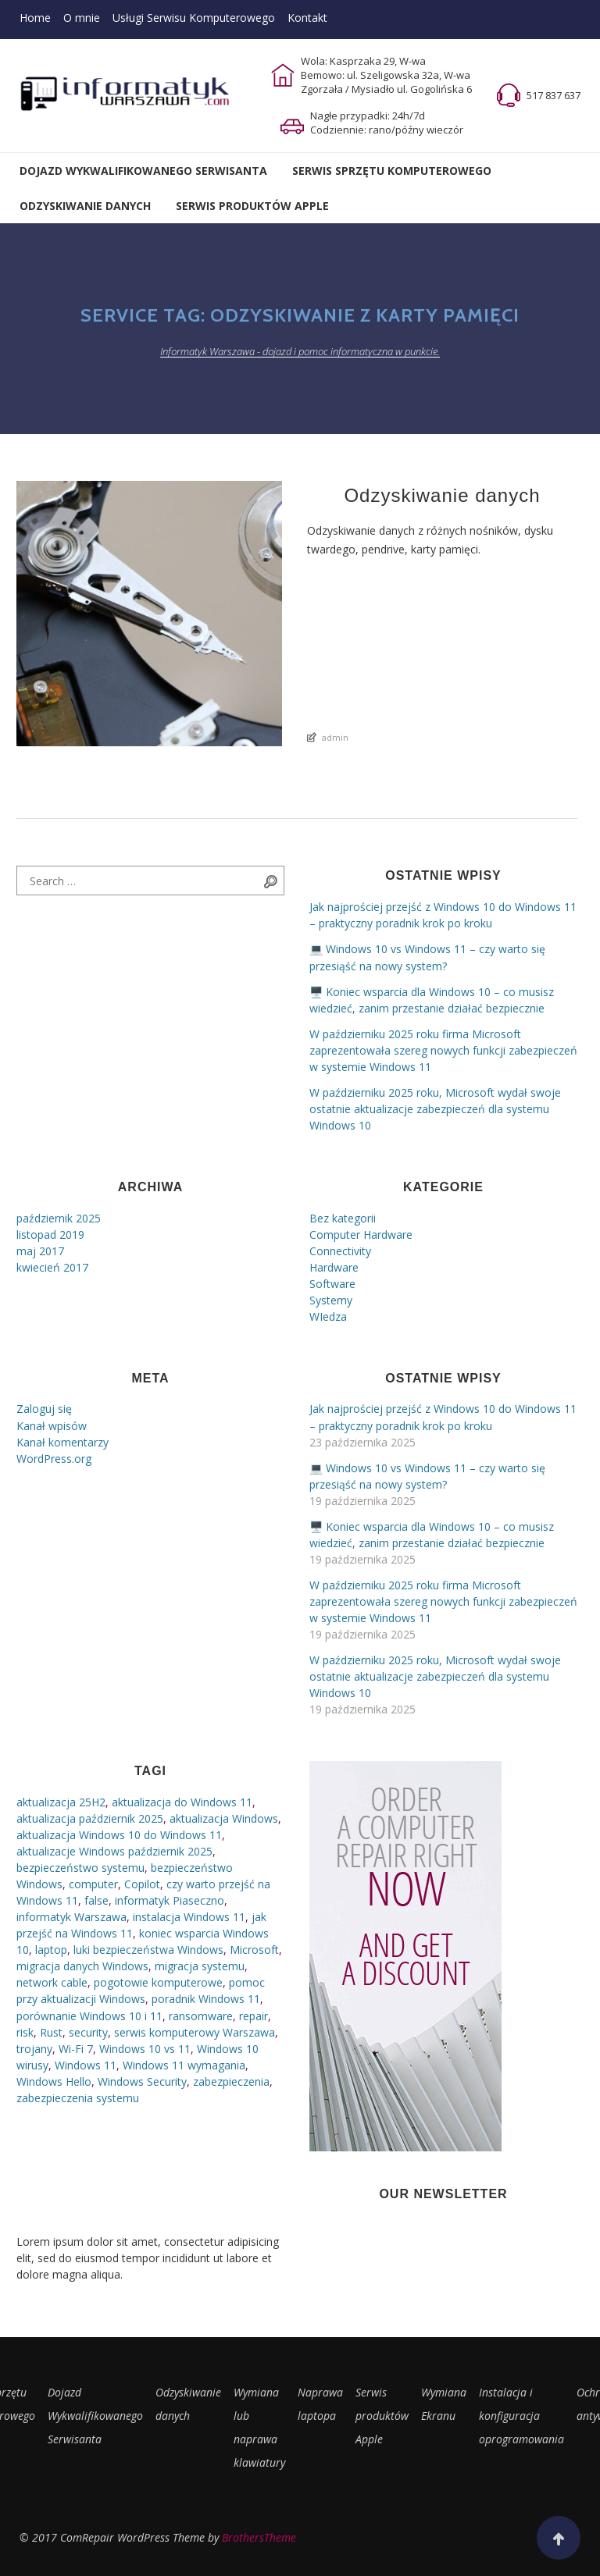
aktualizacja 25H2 (60, 1802)
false (96, 1900)
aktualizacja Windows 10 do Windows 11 (119, 1834)
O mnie (81, 17)
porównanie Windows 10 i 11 (89, 2015)
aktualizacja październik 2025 (89, 1818)
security (88, 2032)
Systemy (330, 1300)
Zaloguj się (44, 1408)
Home (35, 17)
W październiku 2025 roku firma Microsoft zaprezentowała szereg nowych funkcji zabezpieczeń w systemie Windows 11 (443, 1050)
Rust (51, 2032)
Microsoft (254, 1949)
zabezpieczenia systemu (77, 2097)
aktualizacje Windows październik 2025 (114, 1851)
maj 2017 (40, 1251)
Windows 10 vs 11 (145, 2048)
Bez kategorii (342, 1218)
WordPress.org (53, 1458)
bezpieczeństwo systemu (80, 1867)
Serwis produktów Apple (382, 2415)
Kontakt (307, 17)
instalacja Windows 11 (189, 1916)
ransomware (201, 2015)
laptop (51, 1949)
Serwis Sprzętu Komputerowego (391, 170)
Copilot (142, 1884)
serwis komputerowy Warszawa (194, 2032)
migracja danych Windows (82, 1966)
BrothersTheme (259, 2537)
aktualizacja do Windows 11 (182, 1802)
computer (93, 1884)
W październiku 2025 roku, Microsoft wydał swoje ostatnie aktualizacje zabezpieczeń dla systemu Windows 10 (435, 1109)
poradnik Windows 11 (206, 1998)
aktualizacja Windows (224, 1818)
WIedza (328, 1316)
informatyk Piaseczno (169, 1900)
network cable (52, 1982)
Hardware (334, 1267)
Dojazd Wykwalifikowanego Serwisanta (143, 170)
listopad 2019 (50, 1234)
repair (253, 2015)
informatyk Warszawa (71, 1916)
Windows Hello (53, 2081)
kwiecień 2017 (52, 1267)
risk (25, 2032)
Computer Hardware (360, 1234)
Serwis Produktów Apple (252, 205)
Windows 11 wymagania (184, 2065)
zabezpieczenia (231, 2081)
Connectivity (340, 1251)
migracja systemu (200, 1966)
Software (332, 1283)
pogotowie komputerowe (158, 1982)
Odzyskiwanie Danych (85, 205)
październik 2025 (58, 1218)
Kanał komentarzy (62, 1442)
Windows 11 (85, 2065)
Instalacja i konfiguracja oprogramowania (521, 2415)
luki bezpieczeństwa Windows (148, 1949)
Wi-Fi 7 (76, 2048)
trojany (34, 2048)
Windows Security (142, 2081)
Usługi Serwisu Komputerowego (193, 17)
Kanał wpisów (51, 1425)
